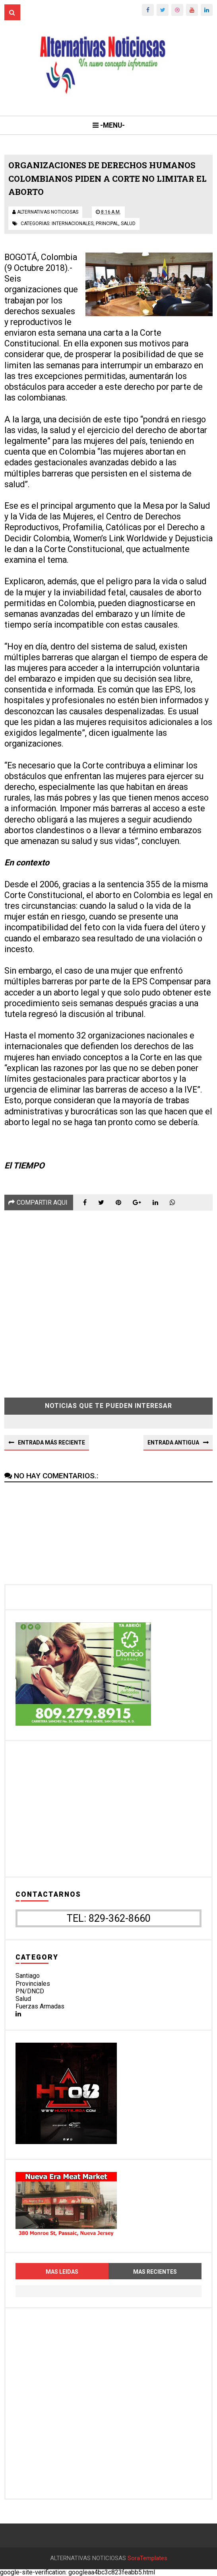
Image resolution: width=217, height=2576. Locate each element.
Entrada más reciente (51, 1442)
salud (128, 223)
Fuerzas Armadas (39, 2006)
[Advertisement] (108, 1298)
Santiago (27, 1975)
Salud (23, 1998)
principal (107, 223)
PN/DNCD (29, 1991)
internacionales (72, 223)
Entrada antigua (173, 1442)
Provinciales (32, 1983)
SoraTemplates (147, 2558)
